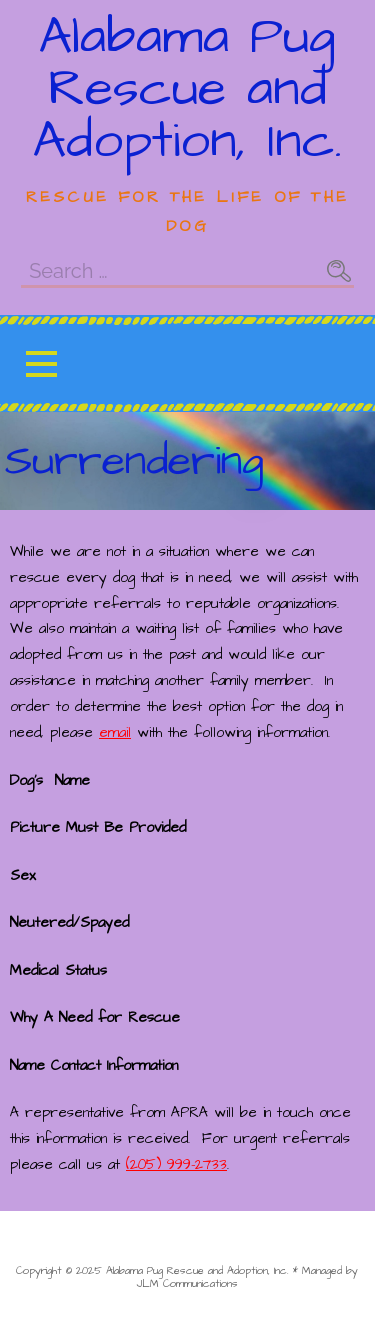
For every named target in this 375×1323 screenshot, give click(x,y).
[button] (41, 363)
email (115, 733)
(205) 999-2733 (176, 1165)
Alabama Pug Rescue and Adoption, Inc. (187, 89)
